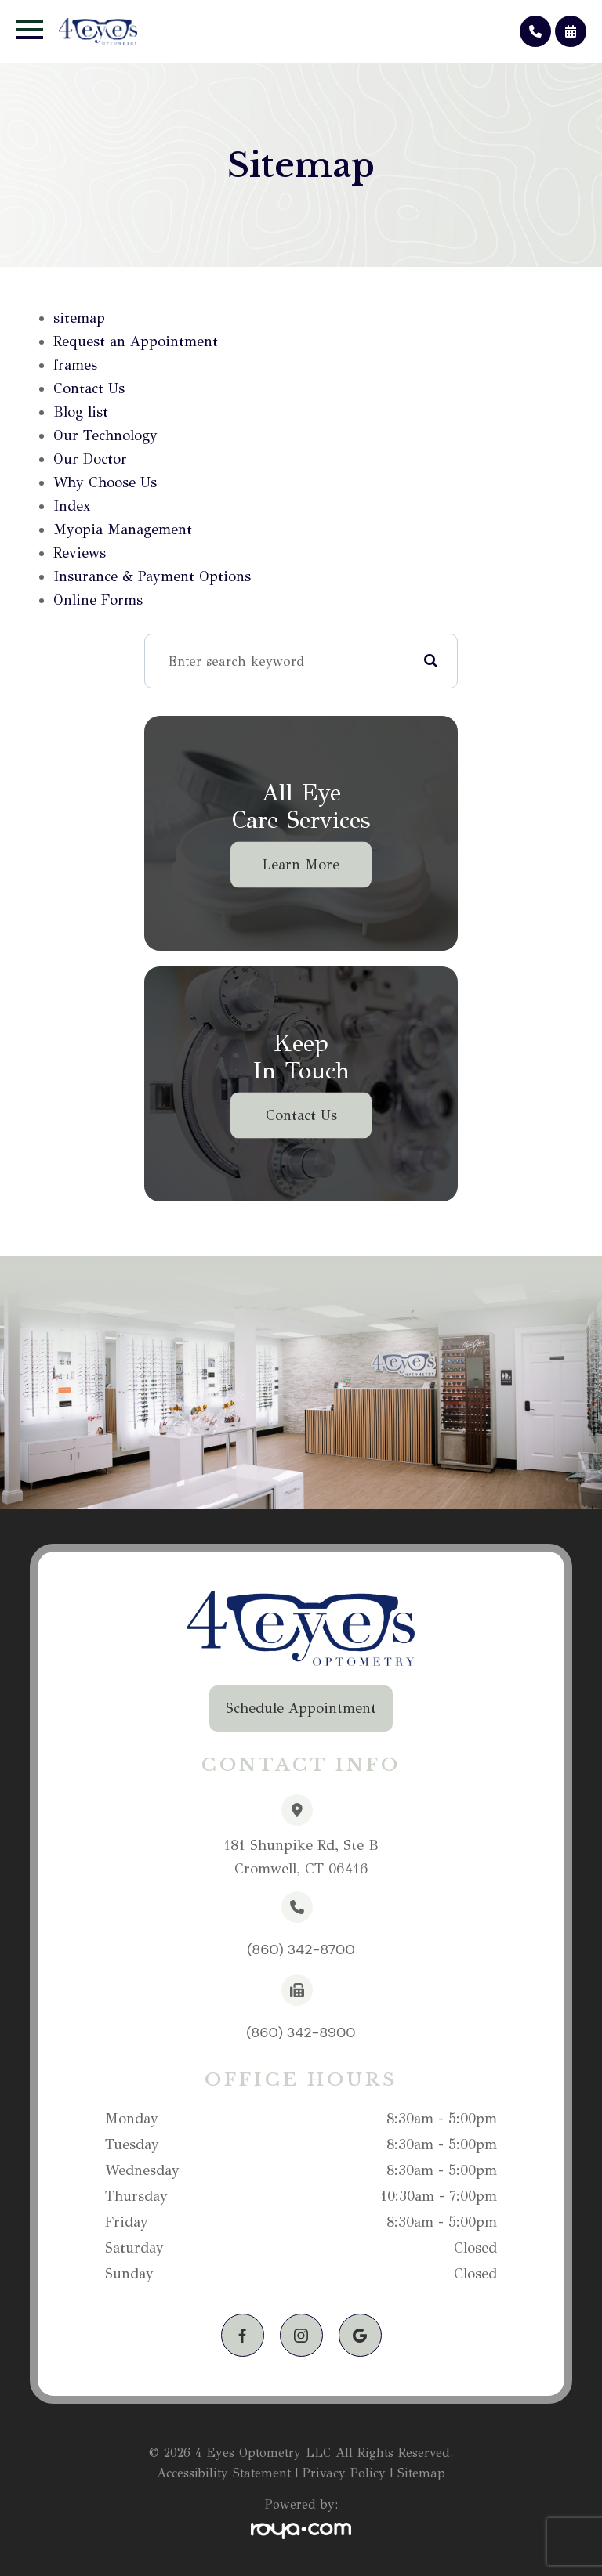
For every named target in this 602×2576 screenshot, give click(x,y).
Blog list (80, 412)
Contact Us (89, 388)
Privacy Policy (344, 2473)
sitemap (79, 318)
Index (71, 506)
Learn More (301, 864)
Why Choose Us (105, 482)
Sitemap (421, 2473)
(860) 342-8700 (300, 1949)
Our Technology (105, 435)
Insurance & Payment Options (152, 576)
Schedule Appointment (301, 1708)
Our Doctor (90, 459)
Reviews (79, 553)
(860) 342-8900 (300, 2032)
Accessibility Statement (224, 2473)
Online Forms (98, 600)
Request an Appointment (135, 341)
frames (75, 365)
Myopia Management (122, 529)
